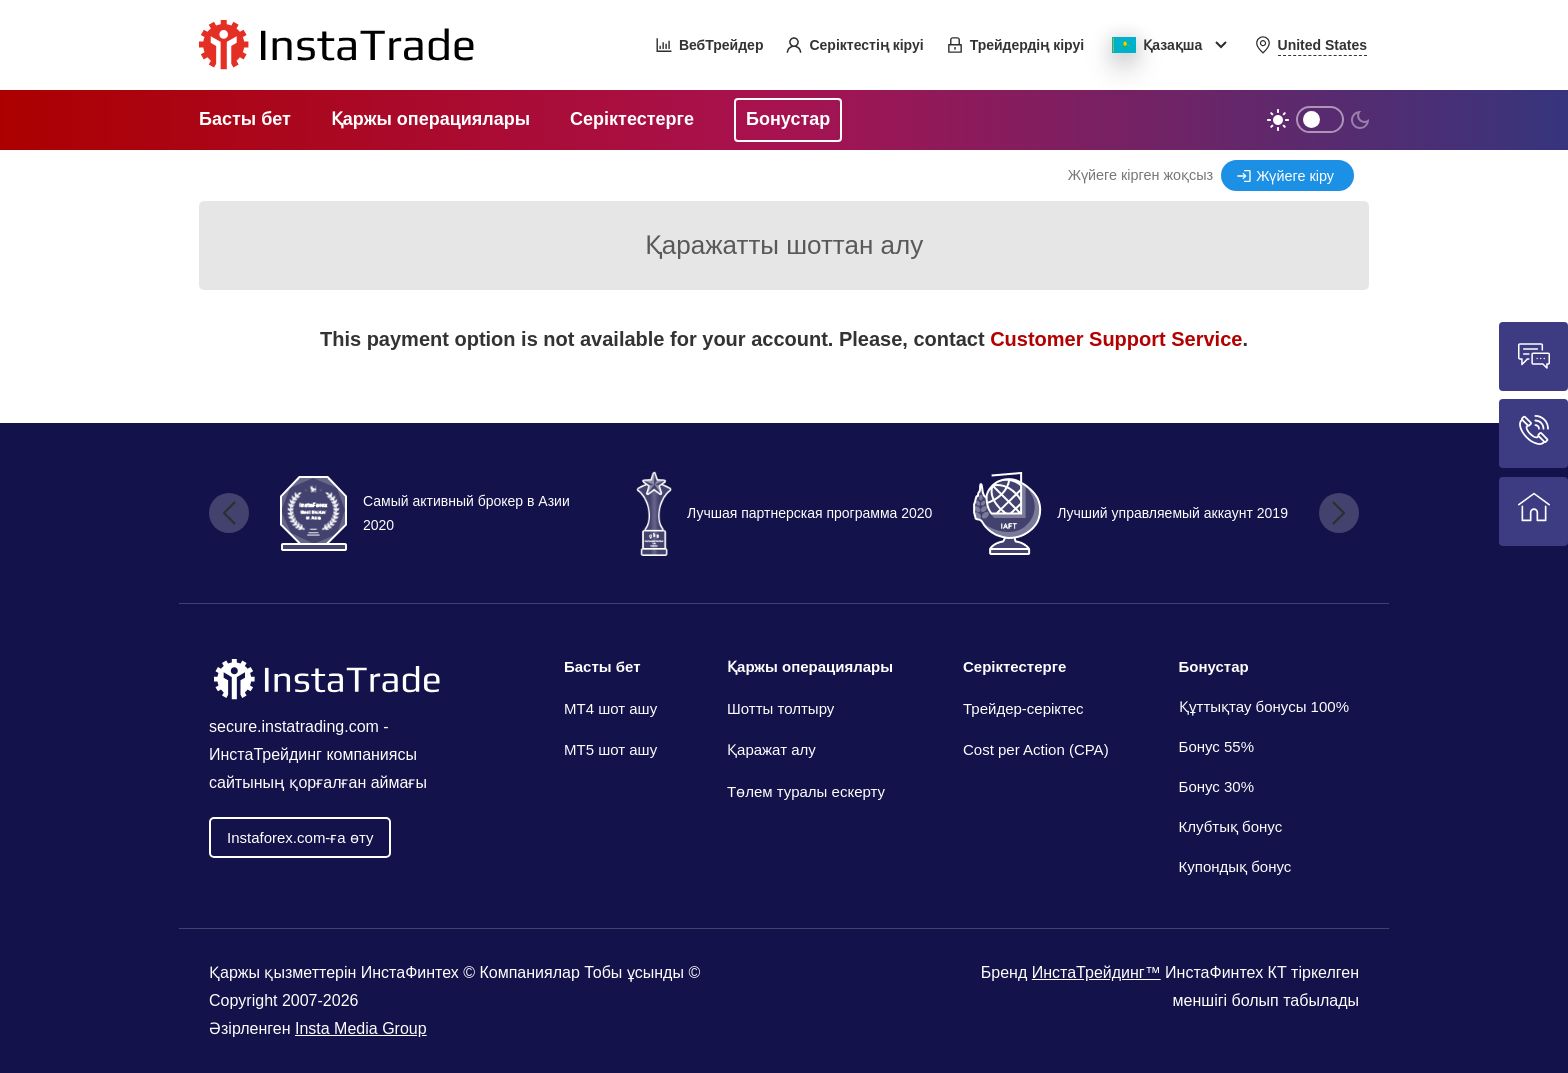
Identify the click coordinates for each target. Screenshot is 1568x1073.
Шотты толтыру (780, 708)
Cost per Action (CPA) (1036, 749)
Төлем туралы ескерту (806, 791)
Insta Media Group (361, 1028)
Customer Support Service (1116, 339)
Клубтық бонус (1231, 826)
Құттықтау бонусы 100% (1264, 706)
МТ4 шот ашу (610, 708)
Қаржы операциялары (810, 666)
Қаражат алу (771, 749)
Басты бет (602, 666)
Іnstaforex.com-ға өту (300, 837)
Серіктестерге (1014, 666)
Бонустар (1214, 666)
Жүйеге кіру (1295, 176)
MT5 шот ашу (610, 749)
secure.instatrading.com (294, 726)
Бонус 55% (1217, 746)
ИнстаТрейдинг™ (1096, 972)
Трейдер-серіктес (1023, 708)
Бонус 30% (1217, 786)
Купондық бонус (1235, 866)
